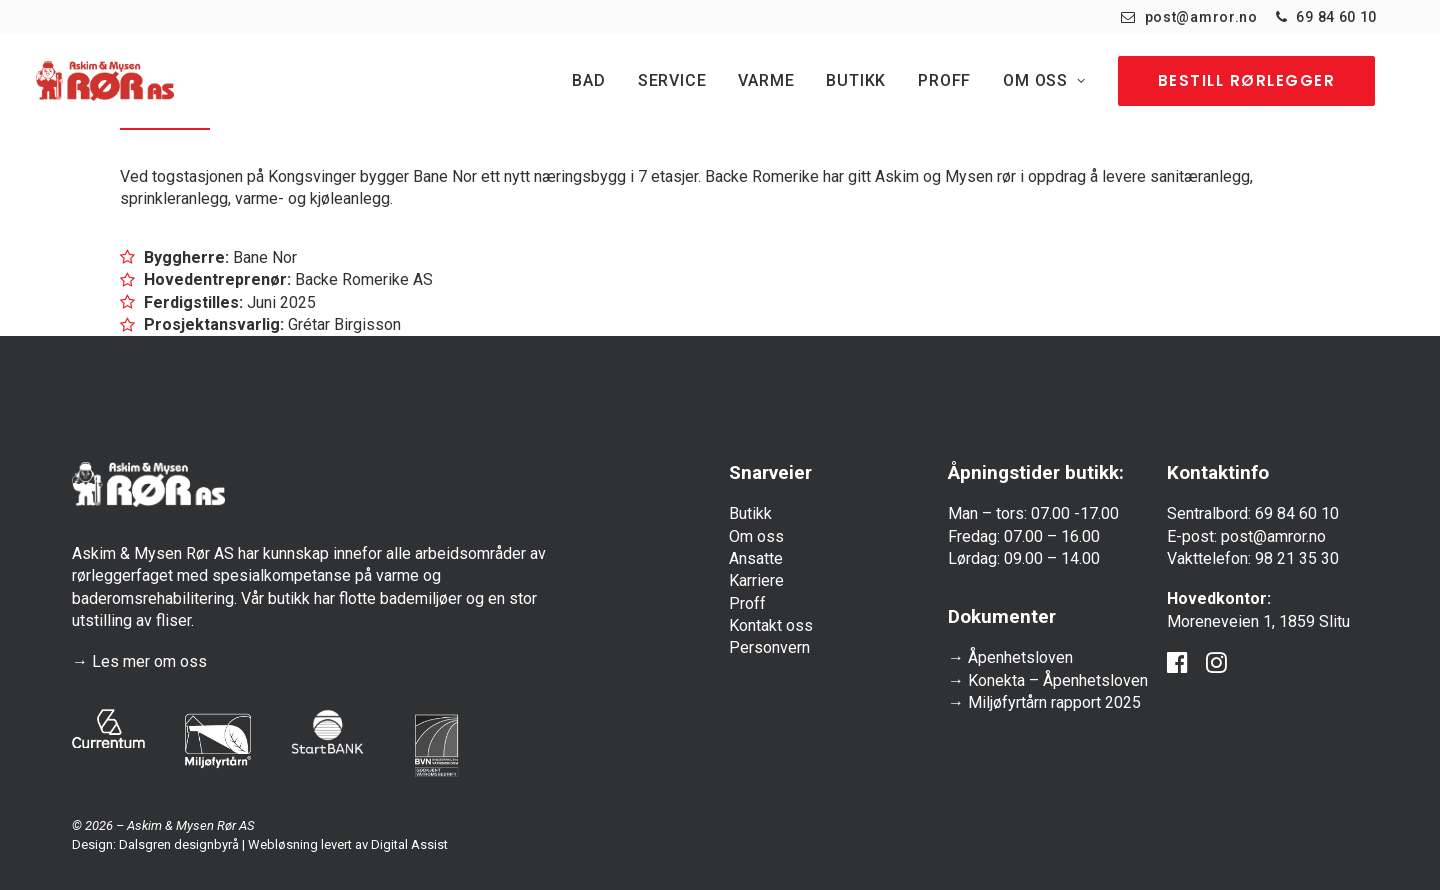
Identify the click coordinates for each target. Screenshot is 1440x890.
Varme (766, 80)
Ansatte (756, 558)
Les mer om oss (149, 661)
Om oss (1044, 80)
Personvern (769, 647)
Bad (588, 80)
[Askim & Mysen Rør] (105, 81)
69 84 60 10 (1336, 17)
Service (672, 80)
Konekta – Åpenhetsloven (1058, 680)
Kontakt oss (771, 625)
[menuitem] (1189, 17)
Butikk (856, 80)
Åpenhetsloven (1020, 657)
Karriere (756, 580)
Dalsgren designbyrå (179, 844)
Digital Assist (409, 844)
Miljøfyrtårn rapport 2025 (1054, 702)
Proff (944, 80)
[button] (1177, 667)
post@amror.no (1201, 17)
